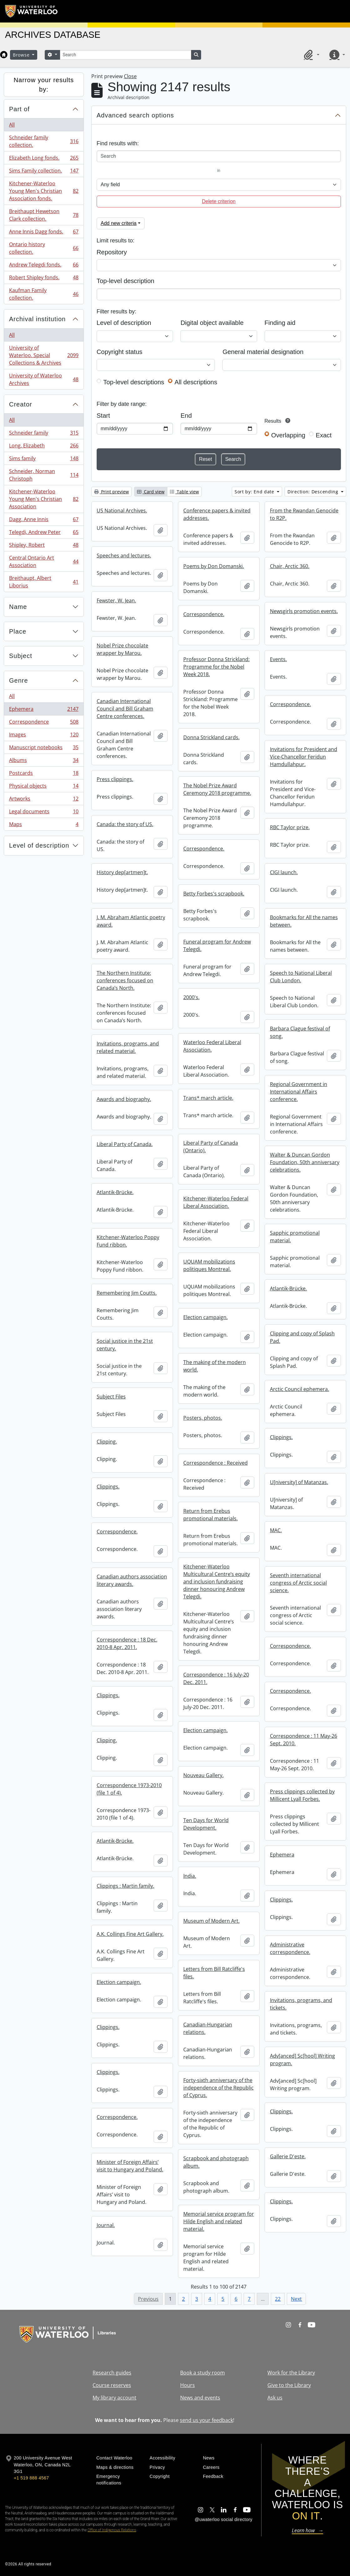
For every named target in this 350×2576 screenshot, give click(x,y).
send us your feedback (206, 2420)
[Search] (125, 55)
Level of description (39, 845)
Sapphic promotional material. (295, 1236)
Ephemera (44, 710)
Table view (184, 492)
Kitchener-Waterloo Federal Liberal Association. (215, 1202)
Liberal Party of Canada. (125, 1144)
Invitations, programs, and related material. (128, 1047)
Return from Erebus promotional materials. (210, 1514)
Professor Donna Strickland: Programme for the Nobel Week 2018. (216, 667)
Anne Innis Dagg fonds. (44, 233)
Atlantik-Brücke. (115, 1192)
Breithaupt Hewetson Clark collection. (44, 215)
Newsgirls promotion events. (304, 611)
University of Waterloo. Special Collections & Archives (44, 355)
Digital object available (212, 322)
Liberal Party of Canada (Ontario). (210, 1146)
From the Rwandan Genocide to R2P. (304, 514)
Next (296, 2298)
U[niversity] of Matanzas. (299, 1482)
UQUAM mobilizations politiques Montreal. (209, 1265)
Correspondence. (203, 614)
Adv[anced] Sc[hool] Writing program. (302, 2059)
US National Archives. (122, 510)
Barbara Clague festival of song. (300, 1032)
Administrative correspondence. (290, 1948)
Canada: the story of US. (125, 824)
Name (18, 606)
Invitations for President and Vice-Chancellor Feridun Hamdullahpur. (303, 757)
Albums (44, 761)
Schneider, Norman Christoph (44, 475)
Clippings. (281, 1437)
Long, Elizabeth (44, 447)
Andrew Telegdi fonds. (44, 266)
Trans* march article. (208, 1097)
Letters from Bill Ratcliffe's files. (214, 1973)
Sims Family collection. (44, 172)
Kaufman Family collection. (44, 294)
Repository (112, 252)
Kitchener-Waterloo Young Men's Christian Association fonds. (44, 191)
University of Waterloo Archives (44, 379)
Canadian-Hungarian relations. (207, 2028)
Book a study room (202, 2372)
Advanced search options (135, 115)
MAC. (276, 1530)
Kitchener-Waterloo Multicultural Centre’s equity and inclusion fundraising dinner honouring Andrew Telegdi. (216, 1581)
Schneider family (44, 434)
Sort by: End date (255, 492)
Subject (20, 655)
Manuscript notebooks (44, 749)
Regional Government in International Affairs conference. (298, 1092)
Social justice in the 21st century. (125, 1345)
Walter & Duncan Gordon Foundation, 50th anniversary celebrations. (304, 1162)
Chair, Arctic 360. (289, 566)
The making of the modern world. (214, 1366)
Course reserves (112, 2385)
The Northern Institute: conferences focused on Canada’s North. (125, 980)
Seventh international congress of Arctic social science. (298, 1583)
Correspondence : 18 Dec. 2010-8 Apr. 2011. (127, 1643)
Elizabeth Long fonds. (44, 159)
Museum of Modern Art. (211, 1920)
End (186, 415)
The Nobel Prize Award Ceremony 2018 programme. (217, 789)
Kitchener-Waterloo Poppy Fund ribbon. (128, 1241)
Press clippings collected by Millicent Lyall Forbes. (302, 1795)
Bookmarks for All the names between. (304, 921)
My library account (114, 2397)
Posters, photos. (202, 1417)
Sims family (44, 460)
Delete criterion (219, 201)
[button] (311, 54)
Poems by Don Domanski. (213, 566)
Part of (19, 109)
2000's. (191, 997)
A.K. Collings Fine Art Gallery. (130, 1934)
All (12, 124)
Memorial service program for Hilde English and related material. (218, 2221)
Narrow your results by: (44, 85)
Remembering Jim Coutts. (127, 1292)
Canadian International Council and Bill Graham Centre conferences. (125, 709)
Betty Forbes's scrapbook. (213, 893)
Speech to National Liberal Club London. (301, 976)
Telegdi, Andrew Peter (44, 533)
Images (44, 736)
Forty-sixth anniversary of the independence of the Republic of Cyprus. (218, 2088)
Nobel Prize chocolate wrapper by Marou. (122, 649)
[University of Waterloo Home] (31, 11)
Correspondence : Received (215, 1462)
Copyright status (119, 351)
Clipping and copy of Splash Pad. (302, 1337)
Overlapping (288, 435)
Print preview (111, 492)
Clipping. (107, 1441)
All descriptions (196, 382)
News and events (200, 2397)
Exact (324, 435)
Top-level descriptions (133, 382)
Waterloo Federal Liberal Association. (212, 1046)
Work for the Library (291, 2372)
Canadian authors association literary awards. (132, 1580)
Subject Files (111, 1396)
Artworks (44, 800)
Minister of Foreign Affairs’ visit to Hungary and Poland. (130, 2166)
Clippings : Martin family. (125, 1885)
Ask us (274, 2397)
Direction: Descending (313, 492)
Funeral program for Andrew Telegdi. (217, 945)
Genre (18, 680)
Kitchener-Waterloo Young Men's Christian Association (44, 499)
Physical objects (44, 787)
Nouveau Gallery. (203, 1775)
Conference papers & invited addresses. (217, 514)
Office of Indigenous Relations (112, 2530)
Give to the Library (289, 2385)
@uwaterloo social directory (223, 2519)
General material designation (262, 351)
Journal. (106, 2225)
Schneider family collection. (44, 141)
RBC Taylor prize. (290, 827)
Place (17, 631)
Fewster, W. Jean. (116, 600)
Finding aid (280, 322)
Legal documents (44, 813)
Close (130, 76)
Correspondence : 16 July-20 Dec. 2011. (216, 1678)
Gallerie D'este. (288, 2156)
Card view (151, 492)
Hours (187, 2385)
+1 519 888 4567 (31, 2477)
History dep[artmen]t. (122, 872)
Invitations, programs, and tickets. (301, 2004)
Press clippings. (115, 779)
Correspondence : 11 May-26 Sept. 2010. (303, 1739)
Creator (20, 404)
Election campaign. (205, 1317)
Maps (44, 825)
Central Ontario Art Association (44, 561)
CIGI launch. (284, 872)
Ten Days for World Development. (206, 1824)
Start (103, 415)
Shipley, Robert (44, 546)
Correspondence (44, 723)
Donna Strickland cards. (211, 737)
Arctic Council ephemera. (299, 1389)
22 (278, 2298)
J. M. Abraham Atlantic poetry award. (131, 921)
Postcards (44, 774)
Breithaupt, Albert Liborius (44, 582)
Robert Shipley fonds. (44, 279)
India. (189, 1875)
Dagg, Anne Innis (44, 521)
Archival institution (37, 319)
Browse (22, 55)
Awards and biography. (124, 1099)
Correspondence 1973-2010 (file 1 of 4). (129, 1789)
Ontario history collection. (44, 248)
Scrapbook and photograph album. (216, 2162)
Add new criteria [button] (119, 223)
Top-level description (126, 280)
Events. (278, 659)
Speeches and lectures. (124, 555)
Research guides (112, 2372)
